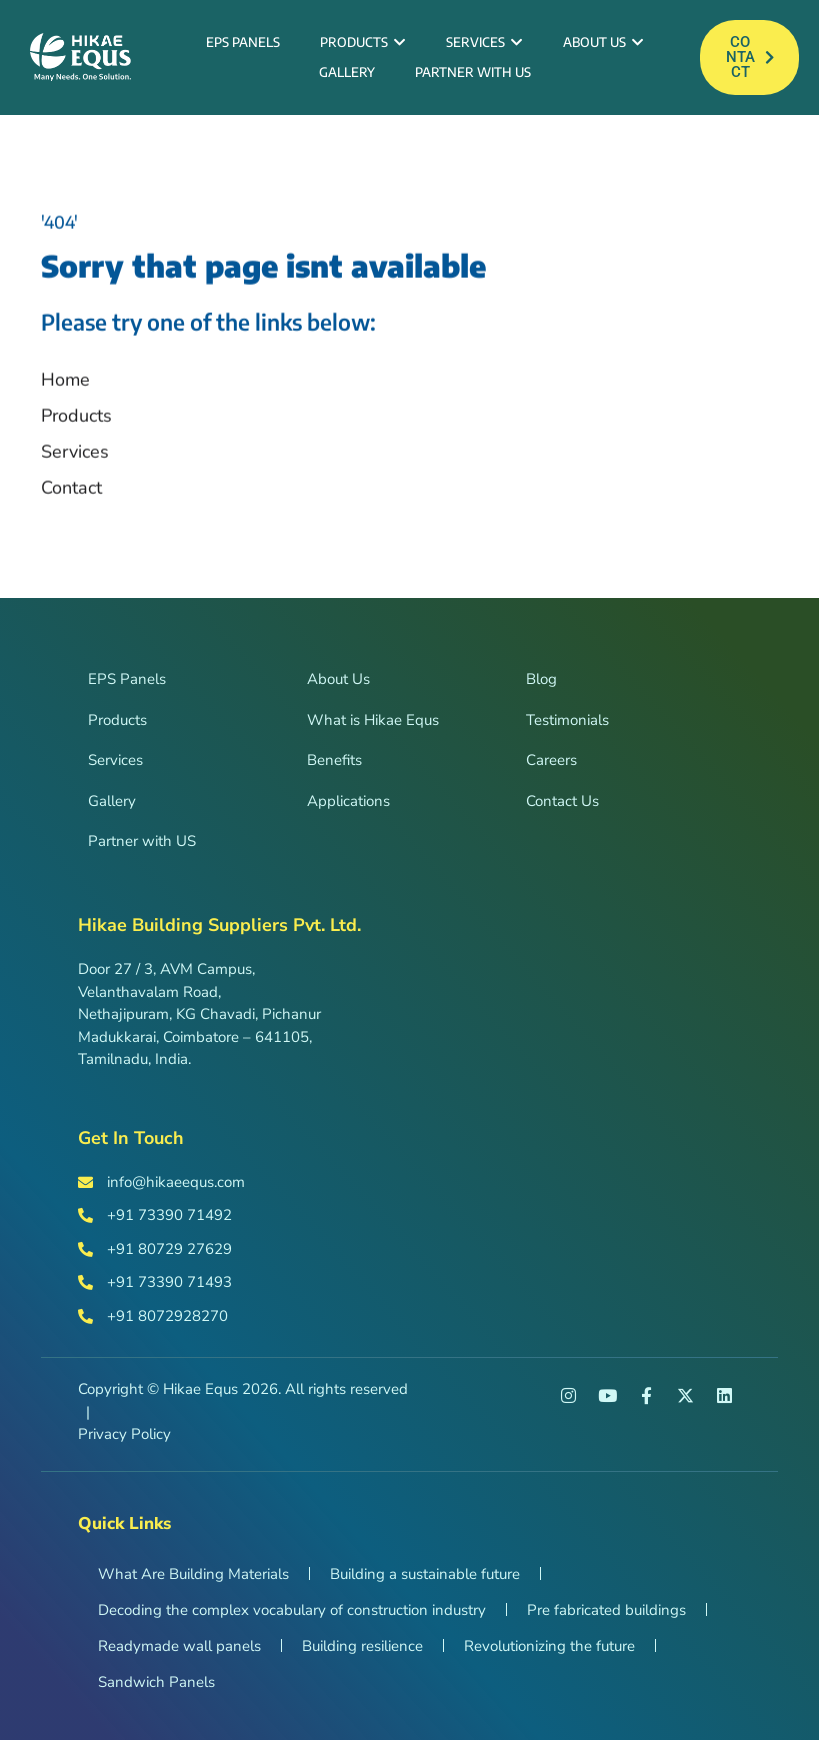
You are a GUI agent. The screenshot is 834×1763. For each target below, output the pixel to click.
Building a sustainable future (425, 1582)
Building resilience (362, 1654)
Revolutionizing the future (549, 1654)
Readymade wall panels (179, 1654)
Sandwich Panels (156, 1690)
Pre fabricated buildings (606, 1618)
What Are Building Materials (193, 1582)
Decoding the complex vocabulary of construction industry (292, 1618)
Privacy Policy (124, 1442)
